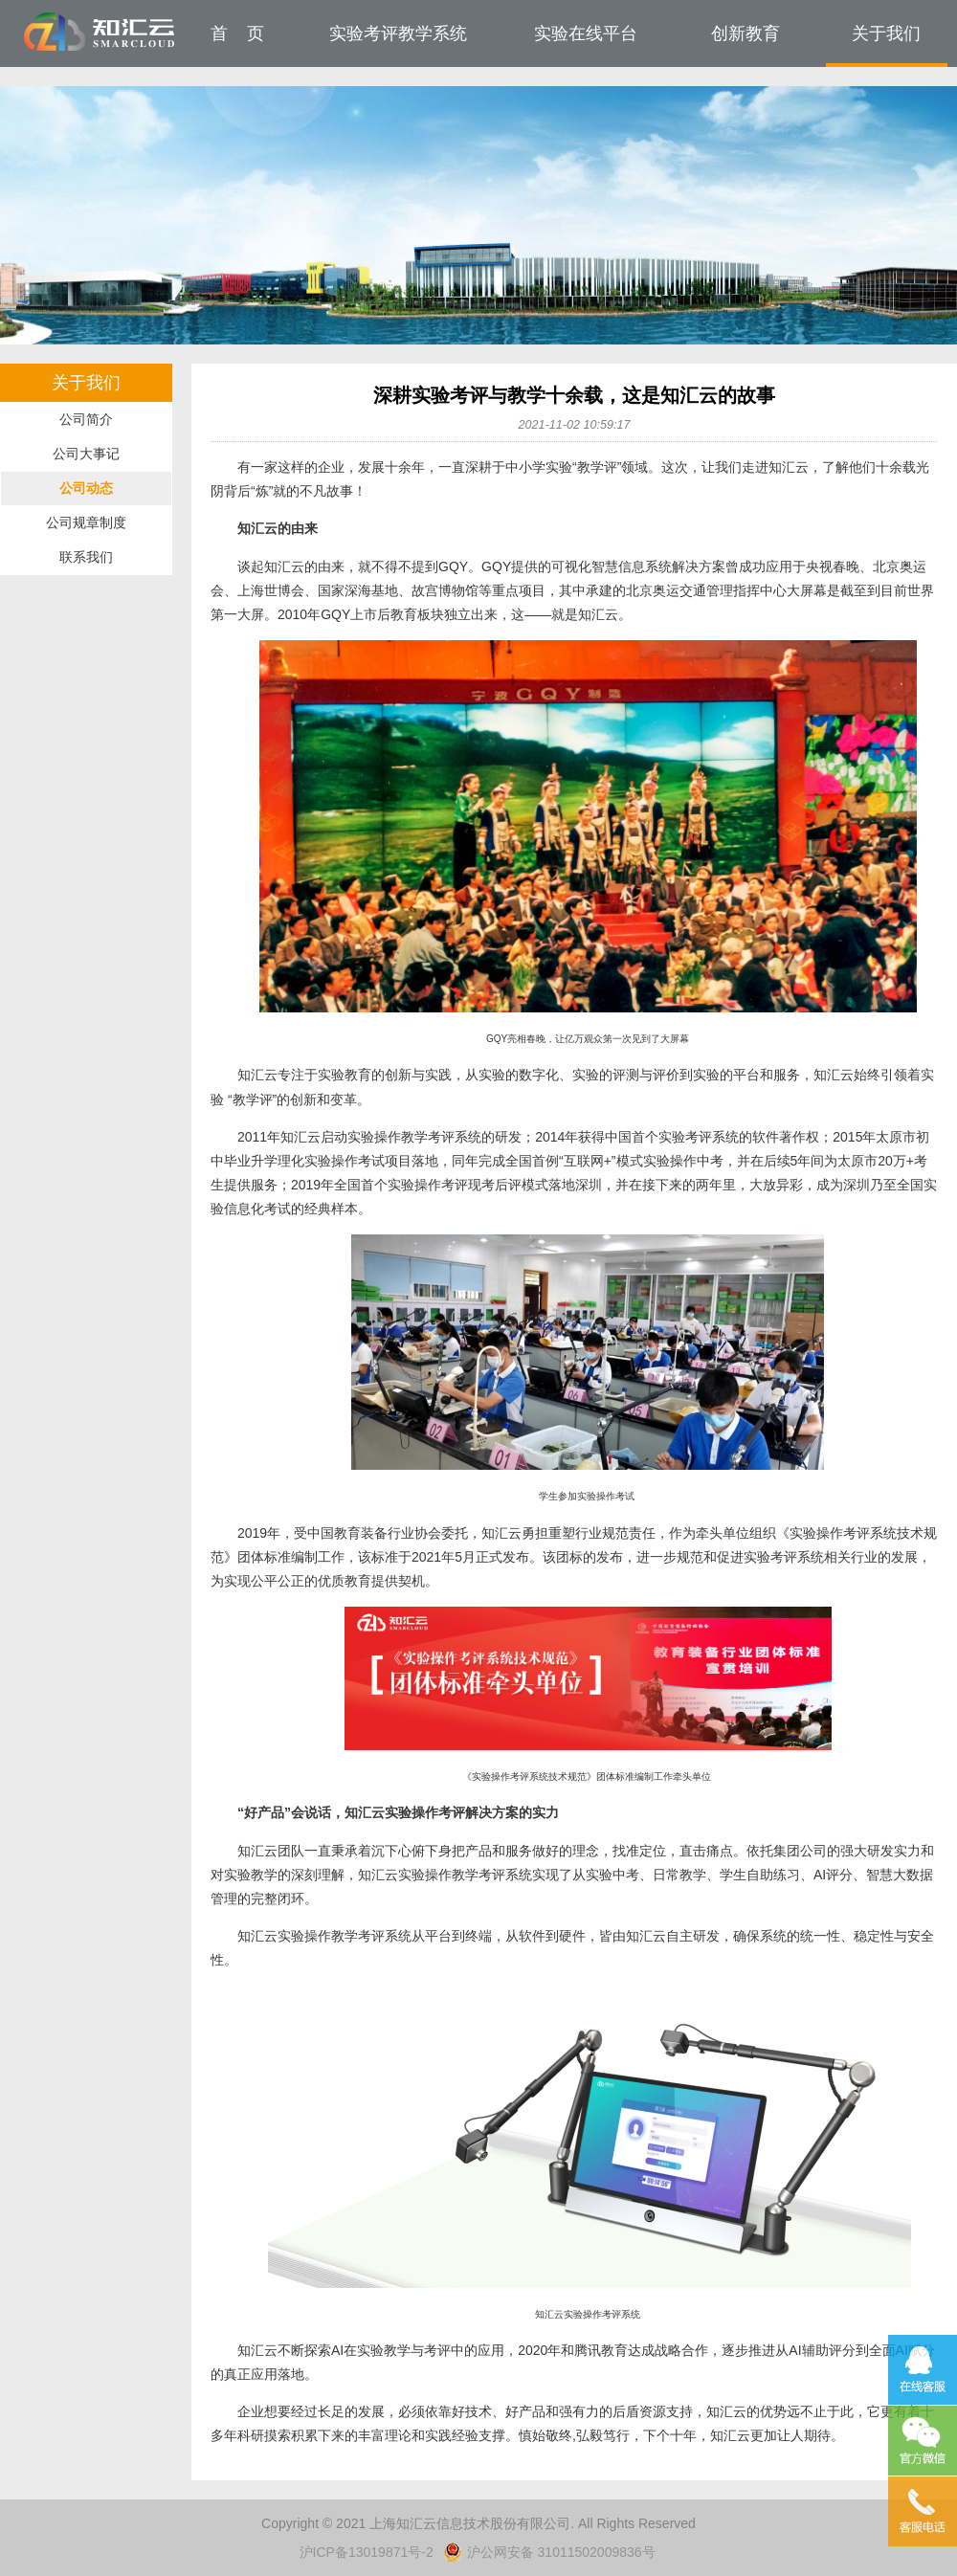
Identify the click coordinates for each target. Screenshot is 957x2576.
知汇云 (99, 31)
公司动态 (86, 488)
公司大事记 (86, 453)
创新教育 (745, 33)
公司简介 (86, 419)
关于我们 (886, 33)
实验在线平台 (585, 33)
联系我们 (86, 557)
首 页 (237, 33)
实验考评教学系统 (398, 33)
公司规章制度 (86, 522)
